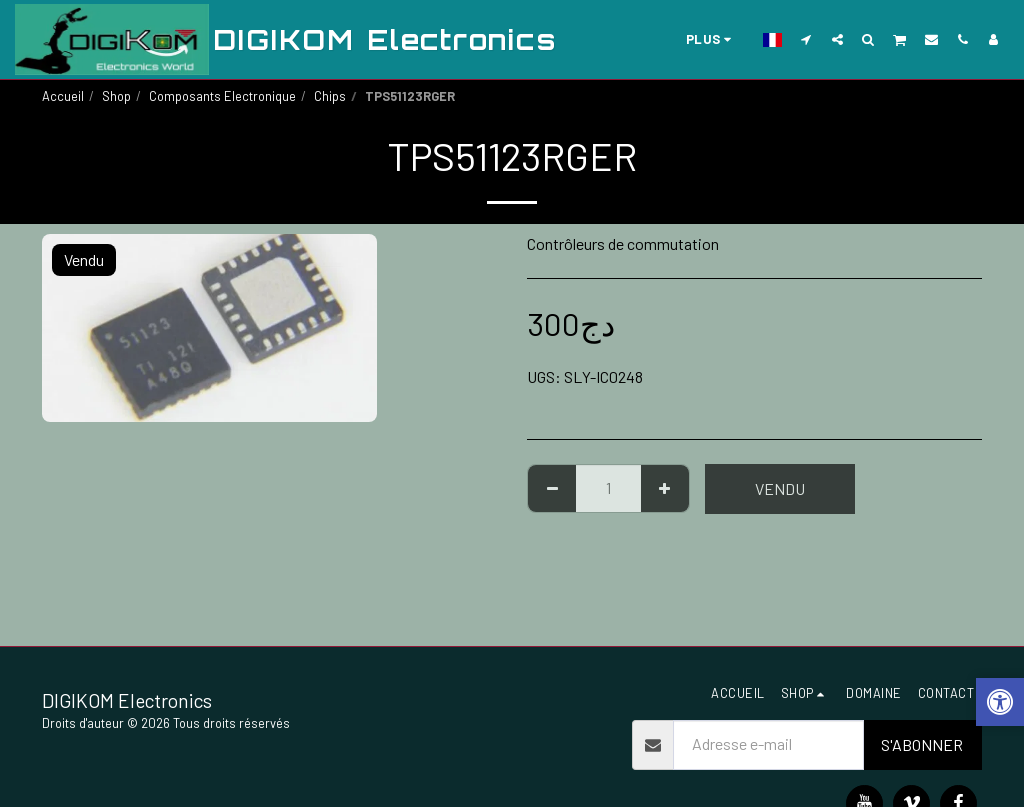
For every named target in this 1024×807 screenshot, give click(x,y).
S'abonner (922, 744)
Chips (330, 96)
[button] (806, 39)
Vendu (780, 488)
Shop (116, 96)
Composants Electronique (222, 96)
